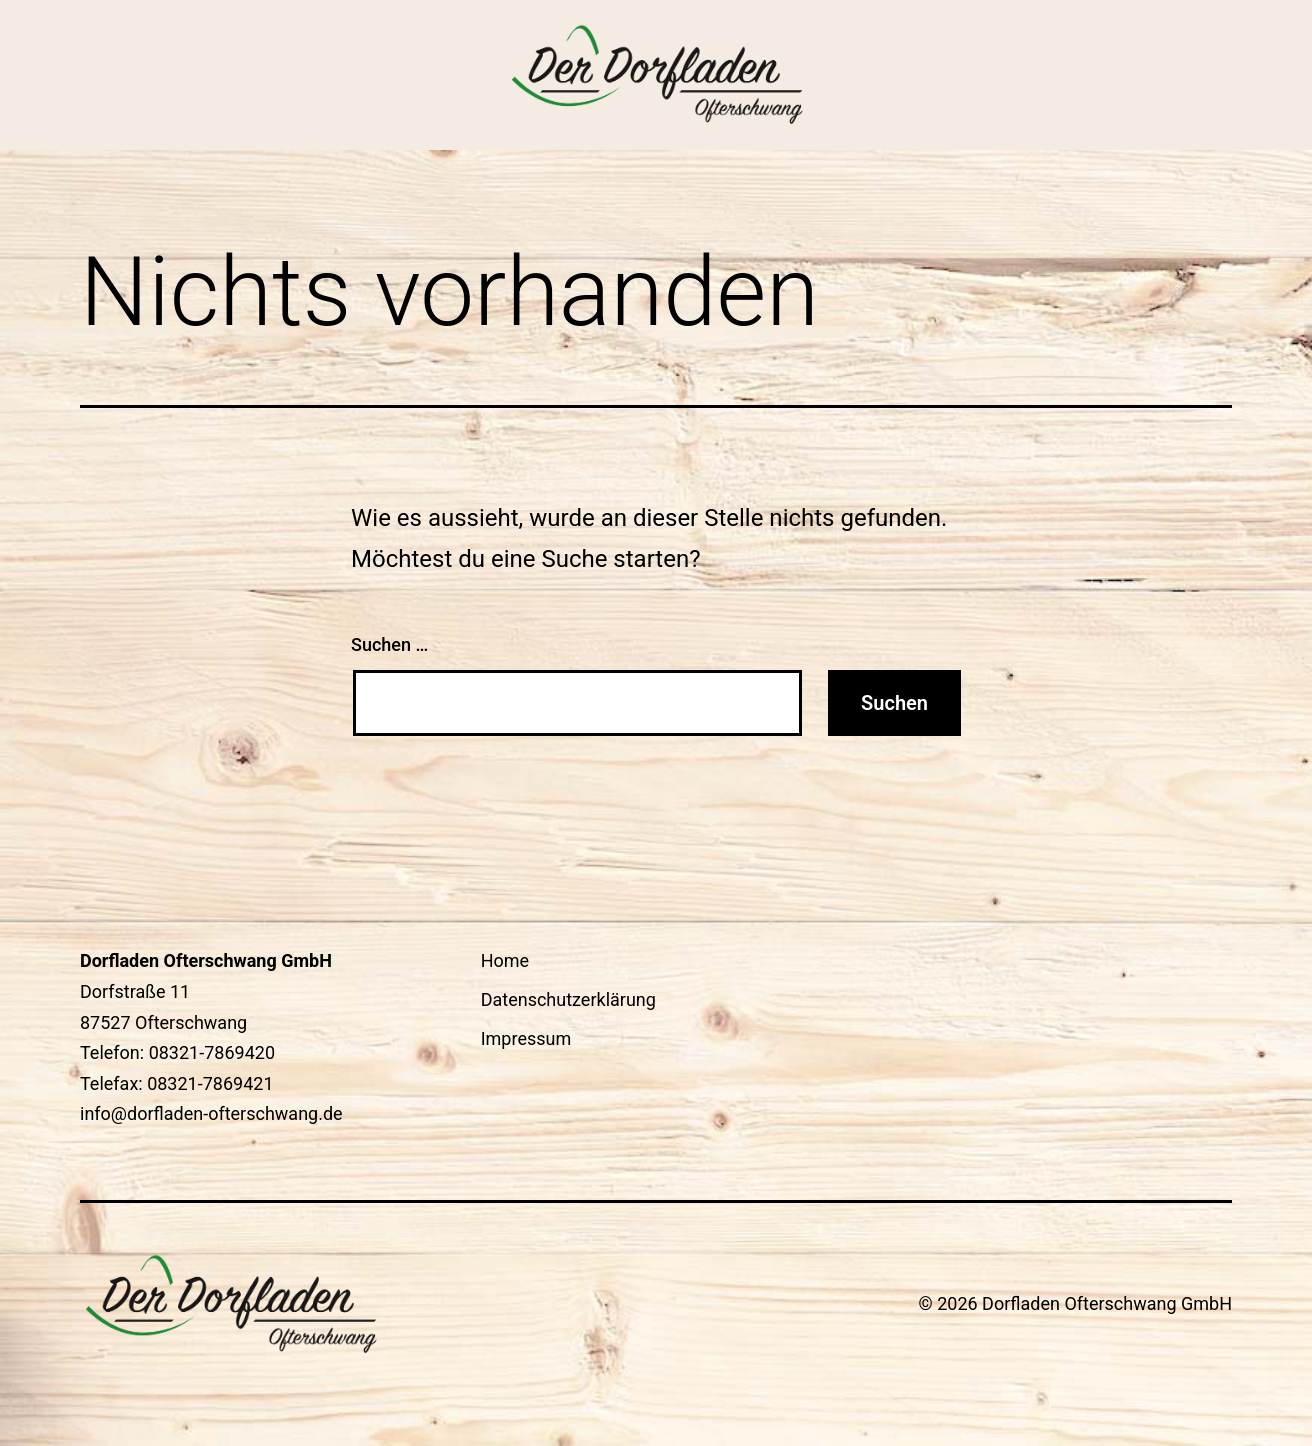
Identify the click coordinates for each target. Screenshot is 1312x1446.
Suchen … (389, 644)
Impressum (526, 1038)
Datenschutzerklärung (568, 999)
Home (505, 960)
